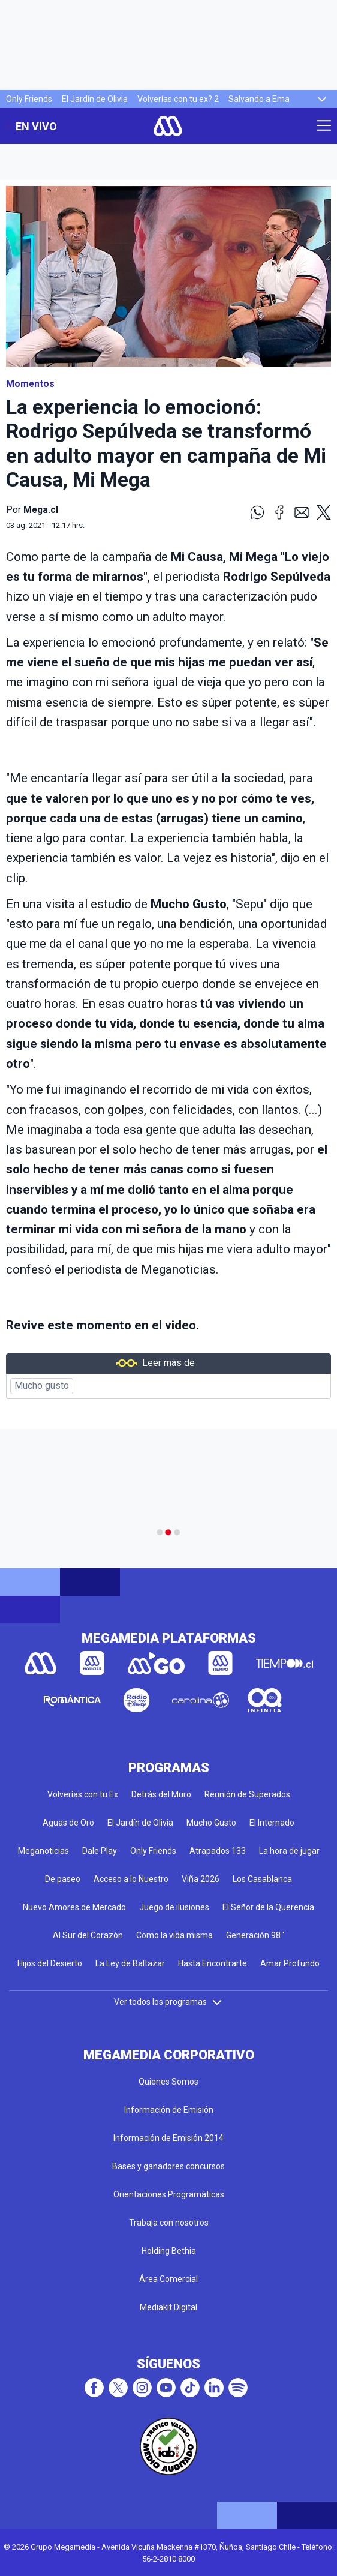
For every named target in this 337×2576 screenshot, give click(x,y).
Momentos (30, 384)
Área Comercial (168, 2279)
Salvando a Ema (259, 99)
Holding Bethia (169, 2251)
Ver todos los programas (168, 2002)
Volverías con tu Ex (82, 1794)
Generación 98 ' (255, 1935)
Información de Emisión (168, 2110)
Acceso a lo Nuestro (131, 1879)
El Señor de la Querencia (268, 1907)
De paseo (62, 1879)
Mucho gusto (41, 1385)
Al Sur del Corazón (88, 1935)
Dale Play (99, 1851)
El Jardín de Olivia (95, 99)
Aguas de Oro (68, 1822)
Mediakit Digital (168, 2307)
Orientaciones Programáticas (168, 2194)
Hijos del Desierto (49, 1963)
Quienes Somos (168, 2081)
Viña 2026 (200, 1879)
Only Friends (29, 99)
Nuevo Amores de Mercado (74, 1907)
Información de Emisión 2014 (168, 2138)
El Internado (271, 1822)
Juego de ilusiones (174, 1907)
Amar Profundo (290, 1963)
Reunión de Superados (247, 1794)
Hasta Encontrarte (212, 1963)
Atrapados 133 (217, 1851)
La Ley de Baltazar (130, 1963)
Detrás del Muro (161, 1794)
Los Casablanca (262, 1879)
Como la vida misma (174, 1935)
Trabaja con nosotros (169, 2222)
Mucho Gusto (211, 1822)
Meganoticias (43, 1851)
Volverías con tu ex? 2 (178, 99)
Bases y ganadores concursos (168, 2166)
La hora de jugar (289, 1851)
